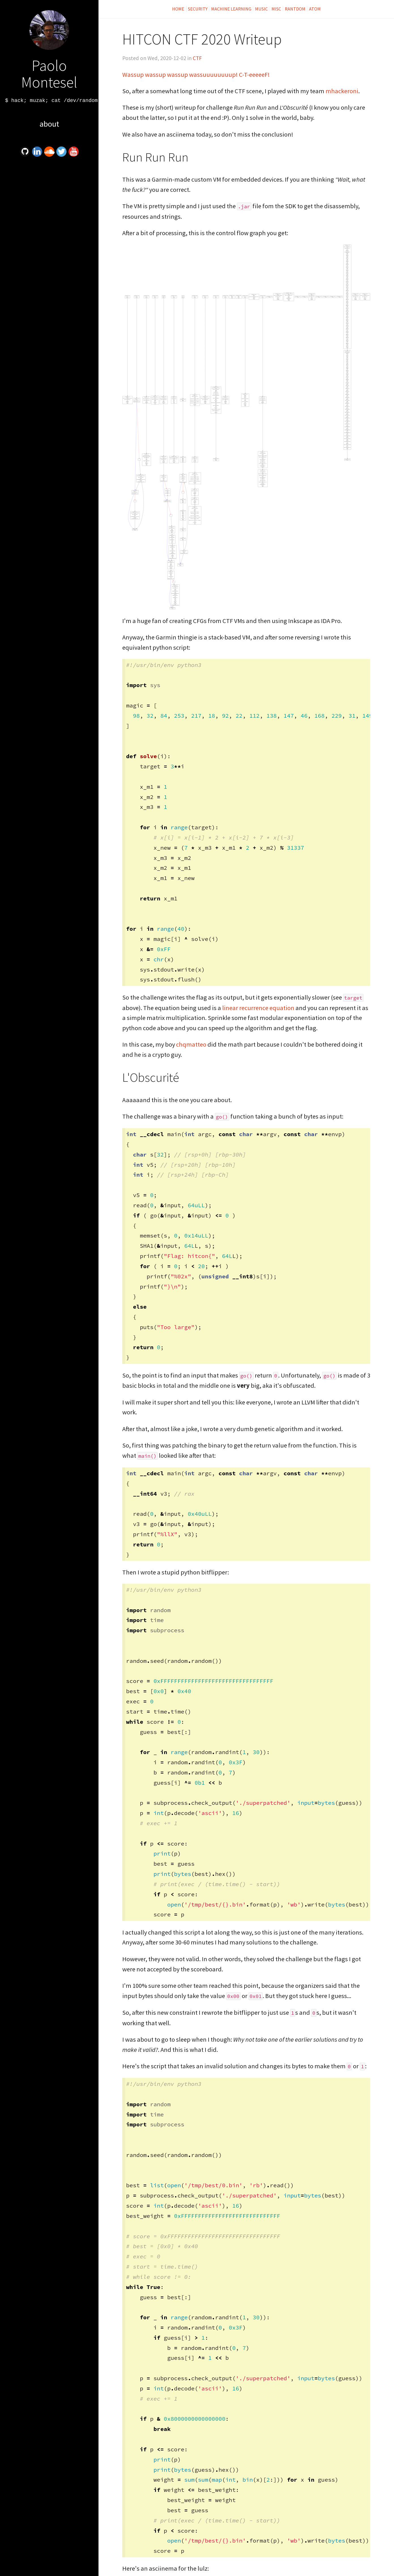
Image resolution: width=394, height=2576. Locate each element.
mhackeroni (342, 91)
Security (197, 9)
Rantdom (295, 9)
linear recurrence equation (258, 1008)
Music (261, 9)
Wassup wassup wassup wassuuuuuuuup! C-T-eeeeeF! (196, 74)
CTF (197, 58)
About (49, 124)
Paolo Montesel (49, 74)
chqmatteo (191, 1044)
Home (178, 9)
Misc (276, 9)
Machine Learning (231, 9)
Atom (315, 9)
